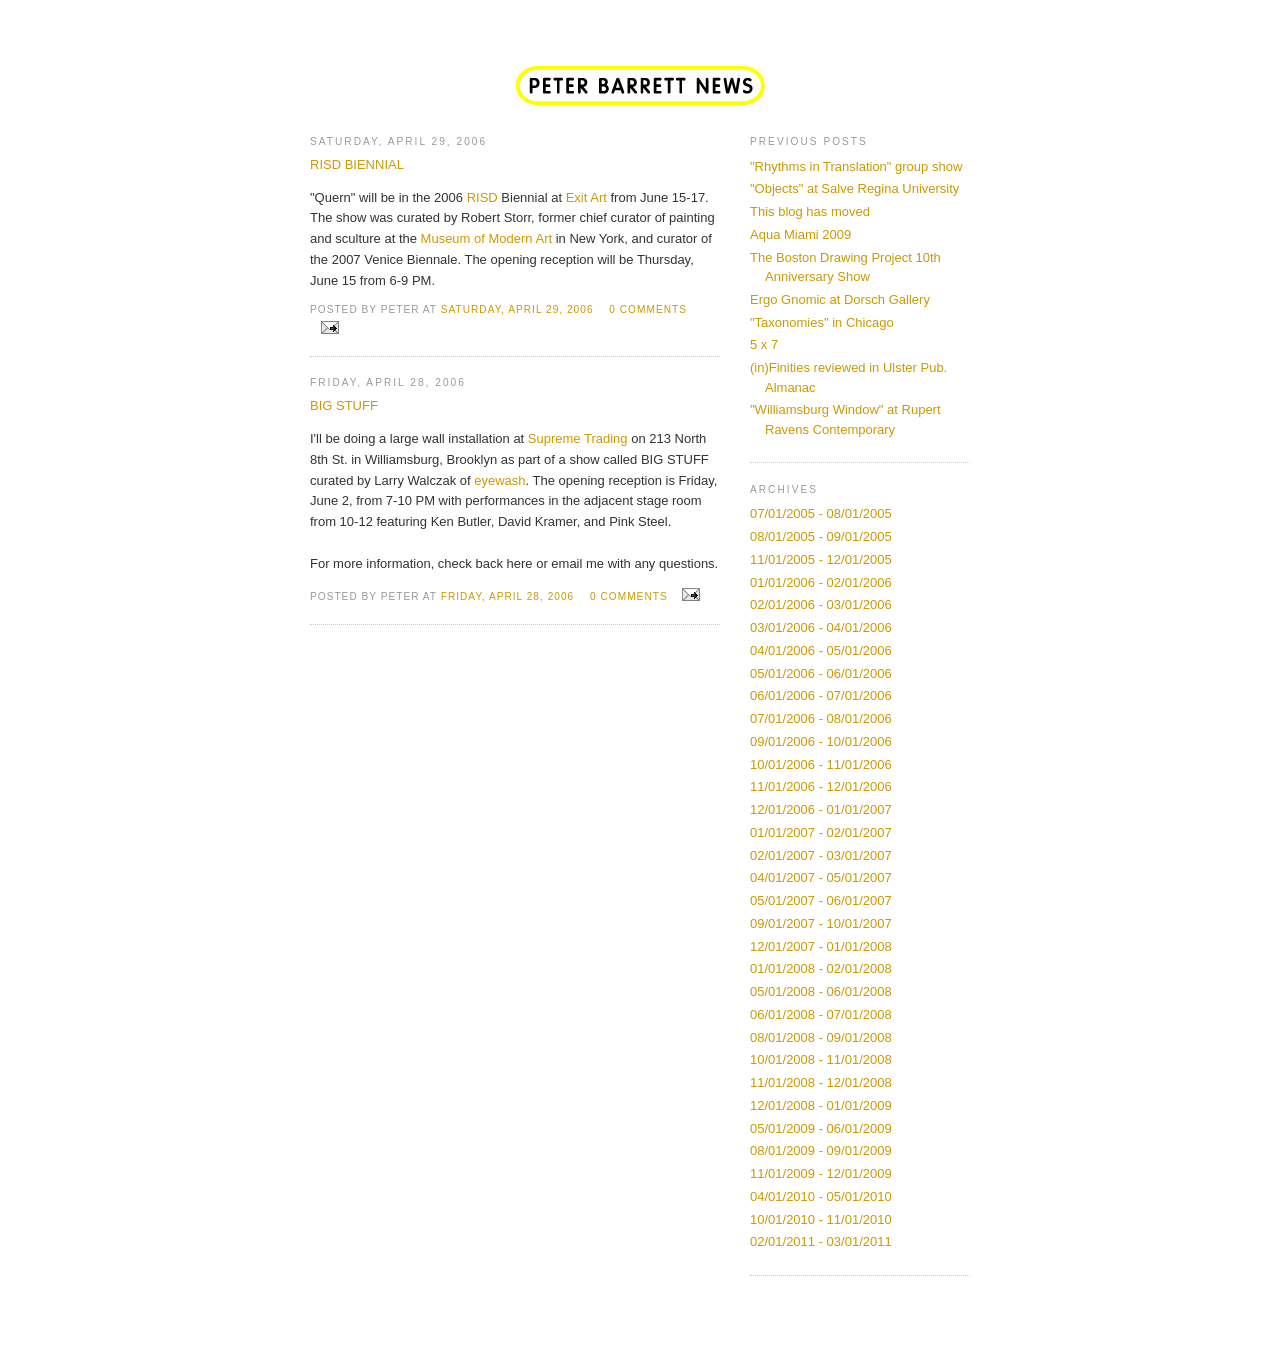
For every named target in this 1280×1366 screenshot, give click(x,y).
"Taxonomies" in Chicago (822, 322)
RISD (482, 197)
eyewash (499, 480)
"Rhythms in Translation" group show (856, 166)
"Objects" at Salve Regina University (854, 188)
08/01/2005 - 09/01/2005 (821, 536)
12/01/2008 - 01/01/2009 (821, 1105)
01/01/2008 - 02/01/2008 (821, 968)
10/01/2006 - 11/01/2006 (821, 764)
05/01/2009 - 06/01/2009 (821, 1128)
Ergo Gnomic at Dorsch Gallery (840, 299)
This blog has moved (810, 211)
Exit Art (586, 197)
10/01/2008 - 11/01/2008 (821, 1059)
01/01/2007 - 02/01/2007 (821, 832)
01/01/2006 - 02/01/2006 (821, 582)
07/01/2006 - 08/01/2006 (821, 718)
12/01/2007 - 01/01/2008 (821, 946)
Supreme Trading (578, 438)
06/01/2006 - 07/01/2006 (821, 695)
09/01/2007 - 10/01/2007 (821, 923)
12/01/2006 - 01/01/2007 (821, 809)
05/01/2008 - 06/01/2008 (821, 991)
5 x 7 (764, 344)
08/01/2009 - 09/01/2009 (821, 1150)
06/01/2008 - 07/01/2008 (821, 1014)
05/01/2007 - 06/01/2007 (821, 900)
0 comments (648, 309)
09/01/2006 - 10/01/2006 (821, 741)
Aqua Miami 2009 (800, 234)
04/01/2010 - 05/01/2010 (821, 1196)
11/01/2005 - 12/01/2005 (821, 559)
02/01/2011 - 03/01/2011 (821, 1241)
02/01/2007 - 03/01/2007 (821, 855)
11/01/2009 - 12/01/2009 (821, 1173)
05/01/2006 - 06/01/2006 (821, 673)
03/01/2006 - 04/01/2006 (821, 627)
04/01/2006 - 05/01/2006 (821, 650)
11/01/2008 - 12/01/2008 (821, 1082)
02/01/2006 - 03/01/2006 (821, 604)
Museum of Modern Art (487, 238)
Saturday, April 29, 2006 (517, 309)
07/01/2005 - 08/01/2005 (821, 513)
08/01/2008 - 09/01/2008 (821, 1037)
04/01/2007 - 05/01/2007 (821, 877)
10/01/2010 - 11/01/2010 (821, 1219)
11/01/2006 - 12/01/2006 (821, 786)
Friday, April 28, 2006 (508, 596)
